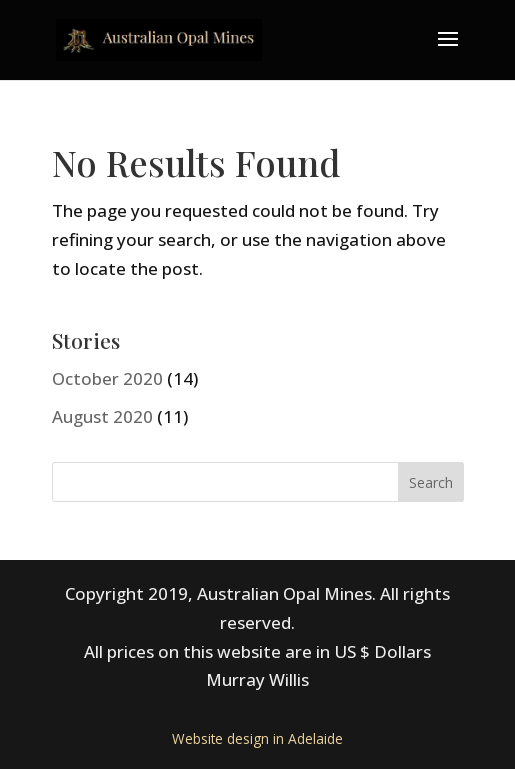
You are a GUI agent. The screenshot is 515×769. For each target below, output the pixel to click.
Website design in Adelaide (257, 738)
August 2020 (102, 416)
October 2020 (107, 378)
